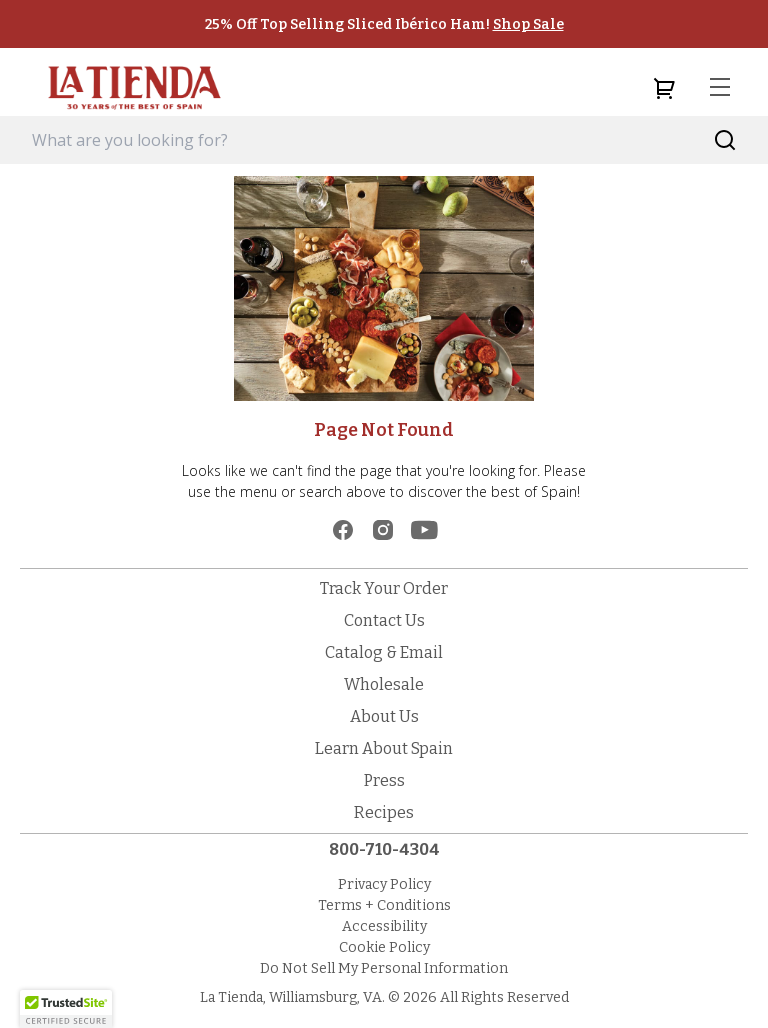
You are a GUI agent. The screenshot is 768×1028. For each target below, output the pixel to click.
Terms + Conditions (384, 905)
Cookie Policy (384, 947)
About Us (384, 716)
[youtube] (424, 530)
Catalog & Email (384, 652)
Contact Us (384, 620)
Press (384, 780)
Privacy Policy (384, 884)
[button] (66, 1009)
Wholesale (384, 684)
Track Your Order (384, 588)
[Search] (725, 140)
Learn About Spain (384, 748)
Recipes (384, 812)
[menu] (720, 88)
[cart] (664, 88)
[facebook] (343, 530)
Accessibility (384, 926)
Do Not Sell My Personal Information (384, 968)
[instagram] (383, 530)
